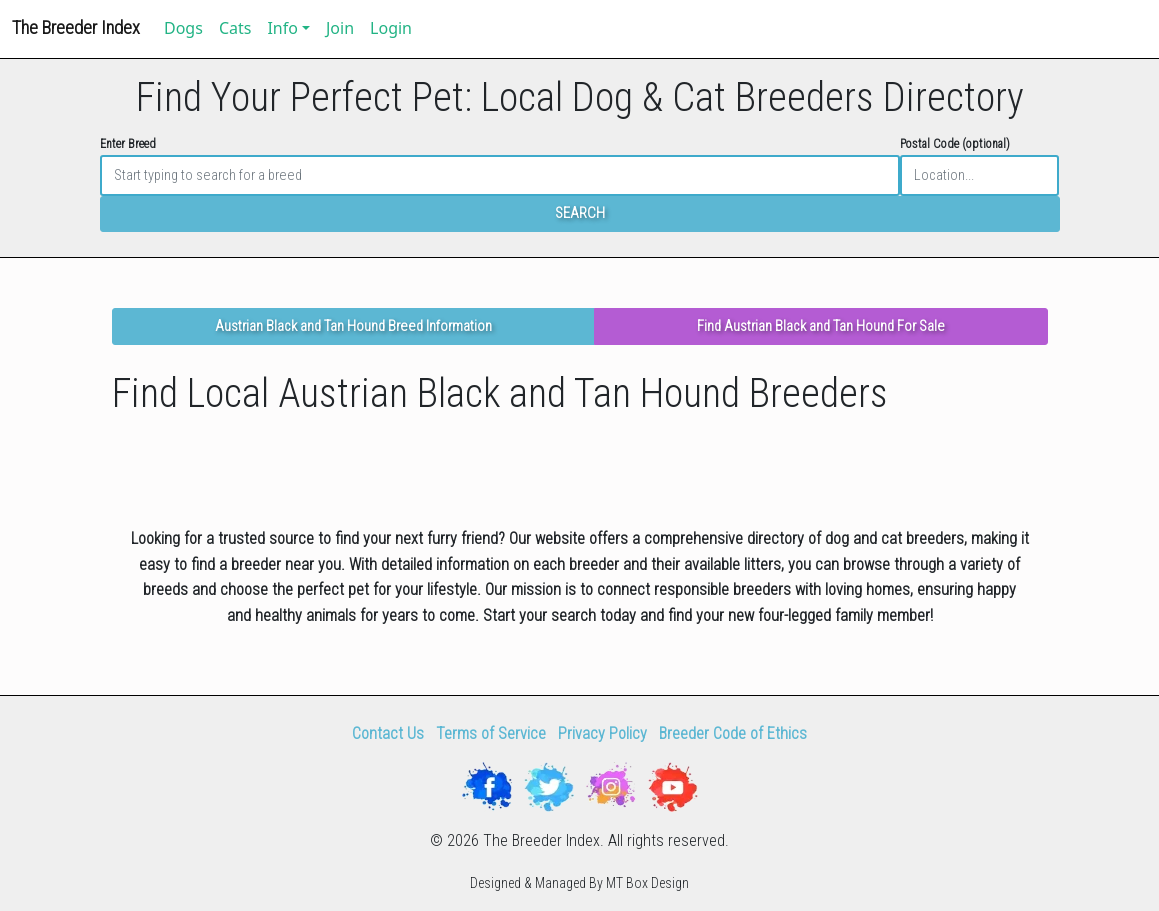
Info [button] (282, 28)
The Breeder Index (76, 27)
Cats (235, 28)
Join (340, 28)
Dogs (183, 28)
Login (391, 28)
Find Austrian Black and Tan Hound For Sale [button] (821, 326)
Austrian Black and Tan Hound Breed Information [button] (353, 326)
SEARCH (580, 213)
